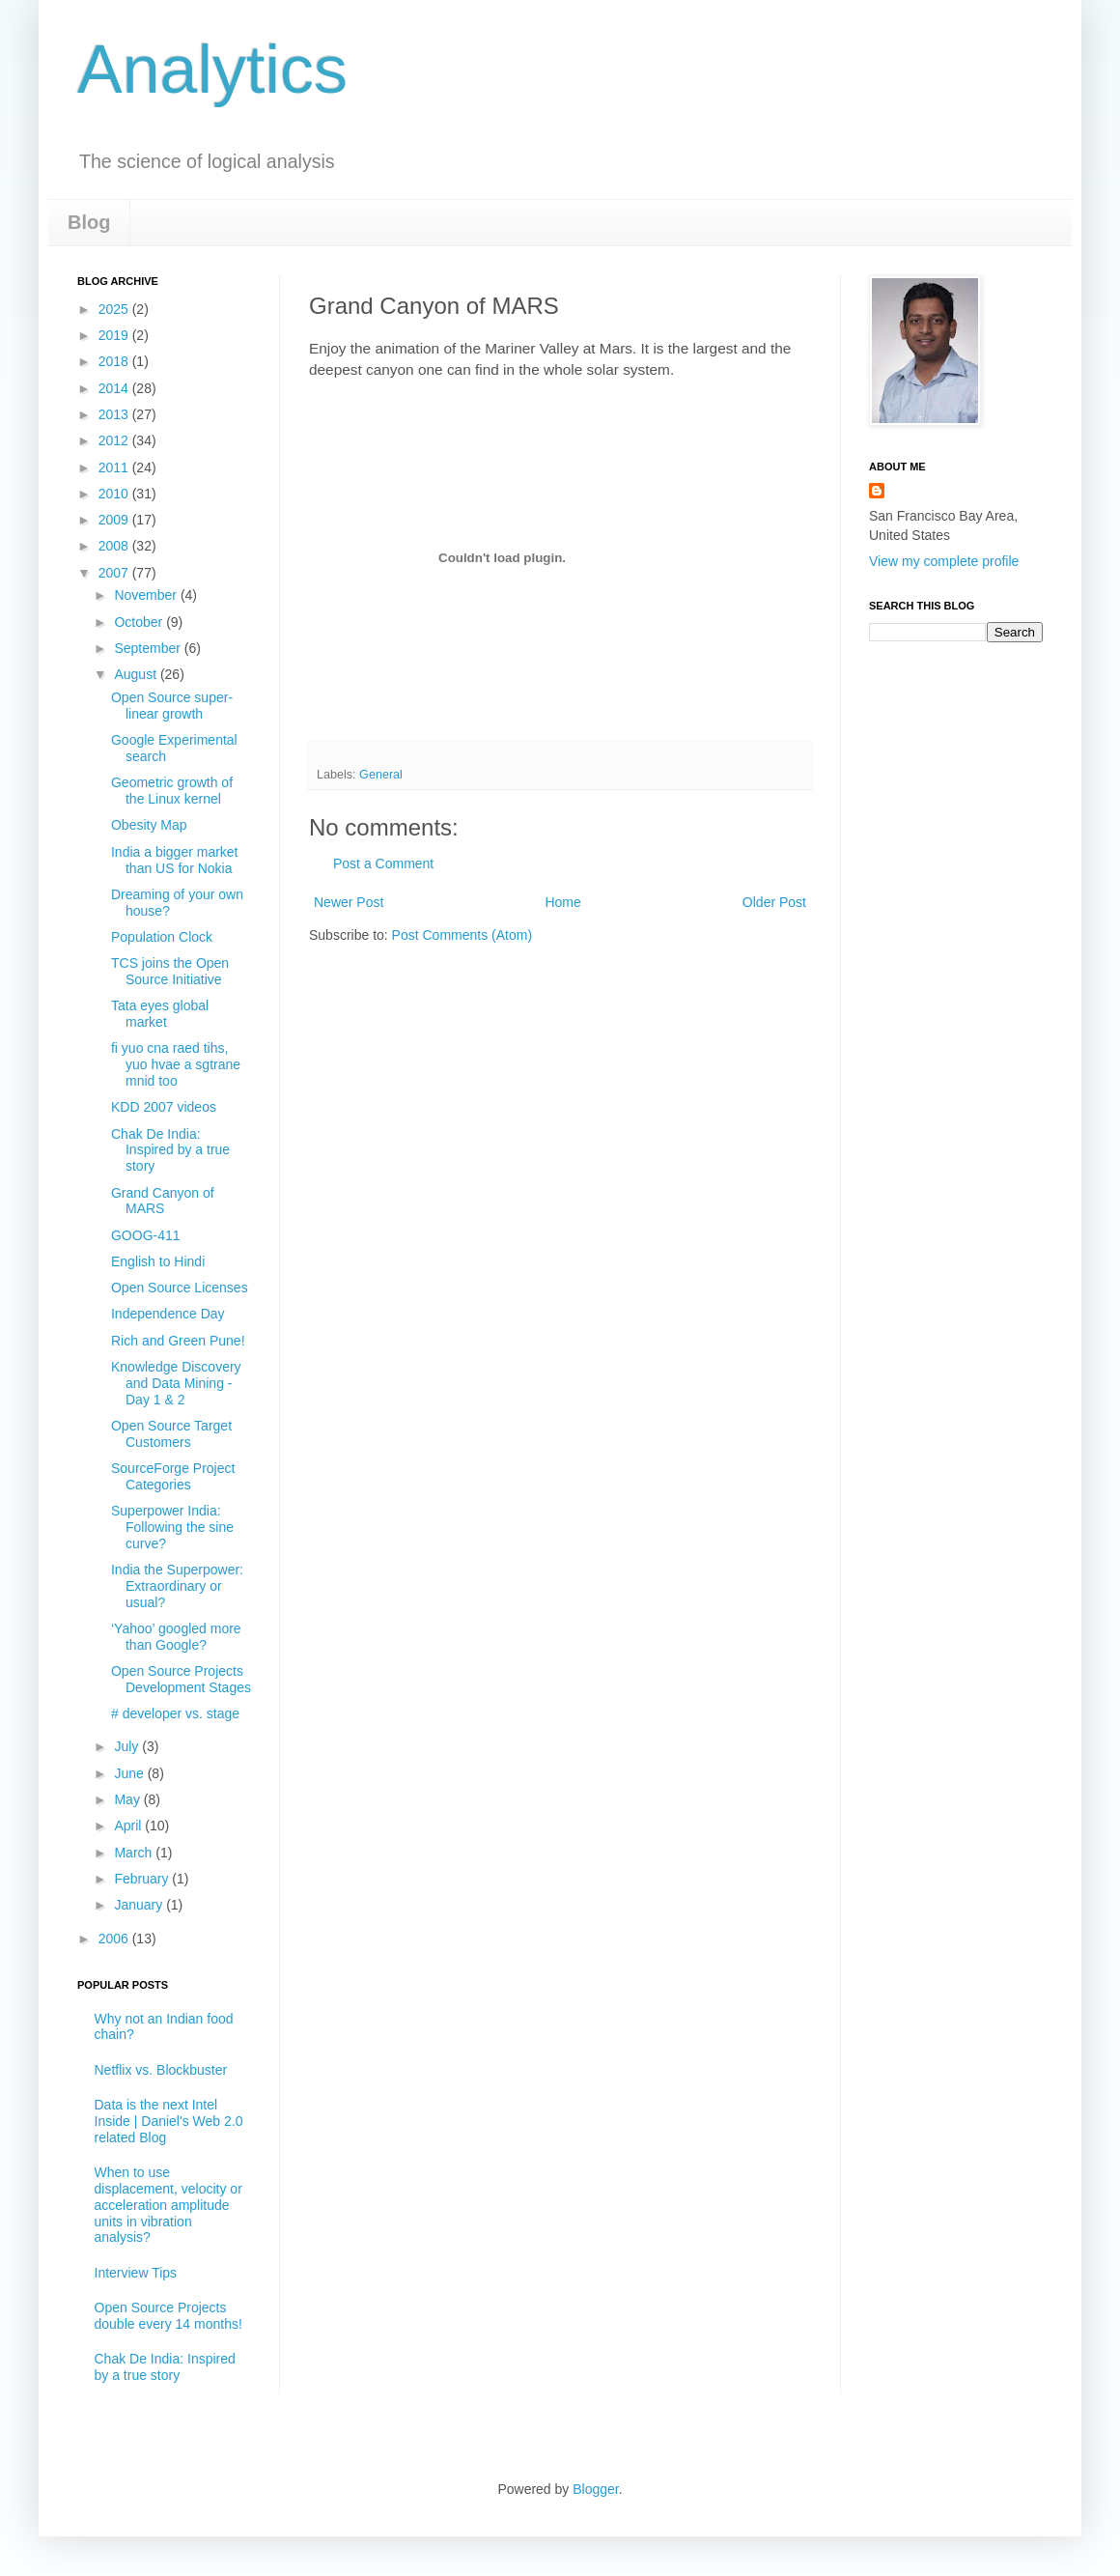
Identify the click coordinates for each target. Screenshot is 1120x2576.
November (147, 595)
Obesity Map (149, 825)
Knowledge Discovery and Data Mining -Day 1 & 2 (176, 1383)
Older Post (774, 902)
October (140, 622)
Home (562, 902)
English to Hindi (158, 1261)
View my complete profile (944, 561)
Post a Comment (383, 863)
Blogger (595, 2489)
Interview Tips (136, 2272)
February (143, 1878)
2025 (115, 309)
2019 (115, 335)
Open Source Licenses (179, 1287)
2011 (115, 467)
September (148, 648)
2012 (115, 440)
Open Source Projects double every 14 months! (168, 2316)
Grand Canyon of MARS (162, 1201)
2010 (115, 493)
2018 (115, 361)
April (129, 1825)
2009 (115, 519)
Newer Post (348, 902)
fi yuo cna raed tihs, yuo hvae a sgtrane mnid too (175, 1064)
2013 (115, 414)
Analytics (212, 69)
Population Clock (161, 937)
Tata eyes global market (160, 1014)
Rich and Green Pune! (178, 1340)
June (130, 1773)
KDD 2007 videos (163, 1107)
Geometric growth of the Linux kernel (172, 791)
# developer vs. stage (175, 1713)
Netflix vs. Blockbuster (161, 2070)
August (136, 674)
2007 (115, 572)
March (134, 1852)
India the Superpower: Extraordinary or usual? (177, 1586)
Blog (89, 222)
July (128, 1746)
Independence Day (168, 1313)
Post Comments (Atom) (462, 935)
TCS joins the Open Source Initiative (170, 971)
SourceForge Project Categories (173, 1476)
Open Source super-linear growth (172, 706)
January (140, 1904)
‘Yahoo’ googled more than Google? (176, 1637)
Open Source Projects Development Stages (181, 1679)
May (128, 1799)
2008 (115, 545)
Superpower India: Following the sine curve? (172, 1527)
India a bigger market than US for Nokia (174, 860)
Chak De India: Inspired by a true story (170, 1150)
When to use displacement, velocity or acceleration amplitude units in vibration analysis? (168, 2205)
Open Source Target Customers (171, 1434)
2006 (115, 1938)
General (381, 774)
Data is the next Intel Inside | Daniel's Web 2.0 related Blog (169, 2121)
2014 (115, 388)
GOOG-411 (146, 1235)
